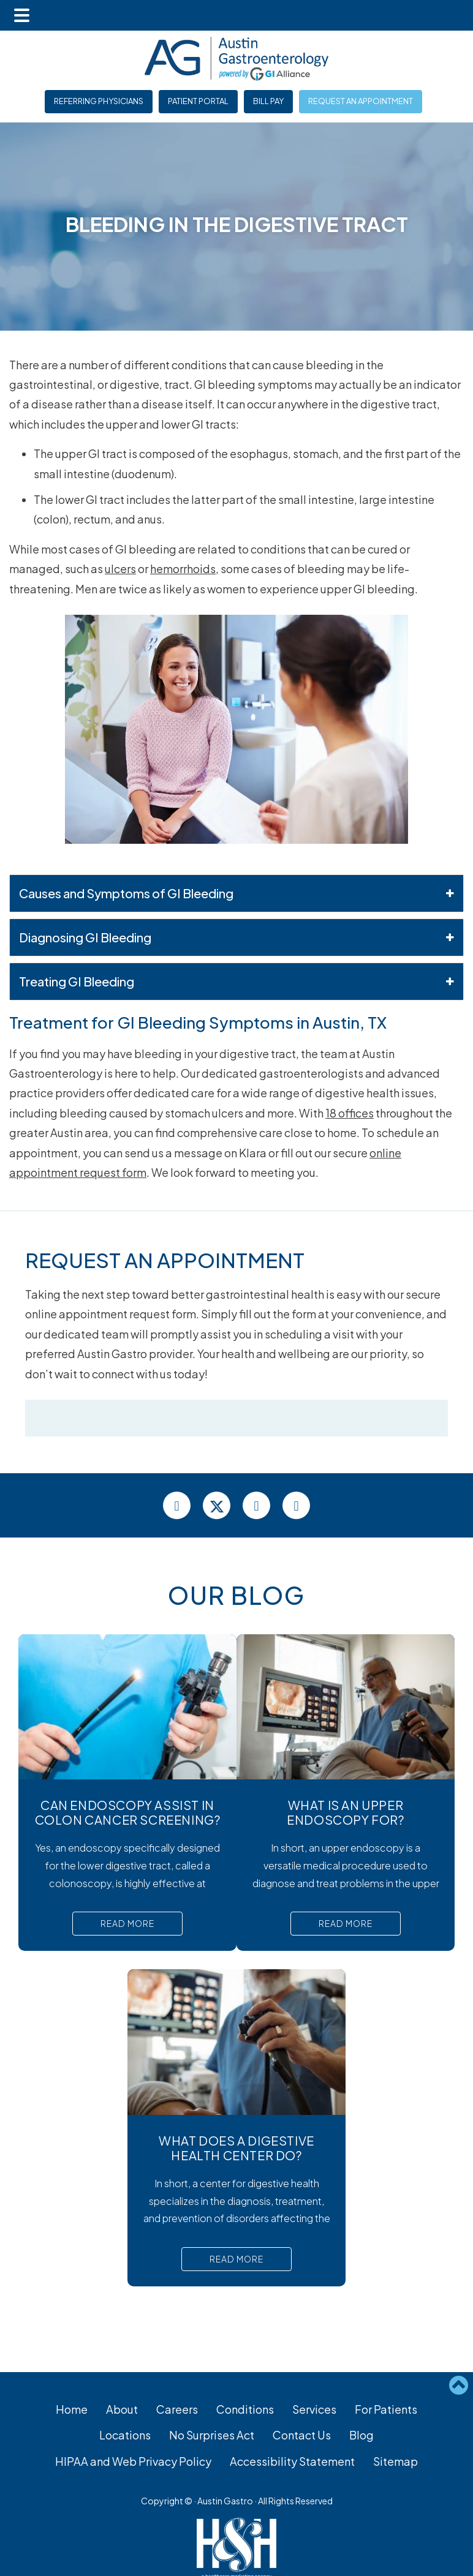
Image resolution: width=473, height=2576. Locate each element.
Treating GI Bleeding (236, 981)
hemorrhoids (183, 568)
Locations (125, 2435)
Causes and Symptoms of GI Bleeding (236, 893)
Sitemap (395, 2461)
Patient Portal (198, 101)
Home (72, 2409)
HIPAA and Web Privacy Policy (133, 2461)
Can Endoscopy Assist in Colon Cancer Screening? (128, 1812)
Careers (177, 2409)
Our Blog (236, 1594)
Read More (127, 1923)
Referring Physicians (98, 101)
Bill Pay (268, 101)
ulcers (120, 568)
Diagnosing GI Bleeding (236, 937)
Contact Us (302, 2435)
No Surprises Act (211, 2435)
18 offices (349, 1113)
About (122, 2409)
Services (314, 2409)
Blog (361, 2435)
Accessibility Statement (292, 2461)
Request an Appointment (360, 101)
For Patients (386, 2409)
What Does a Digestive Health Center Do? (236, 2148)
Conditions (245, 2409)
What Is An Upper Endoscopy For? (345, 1812)
